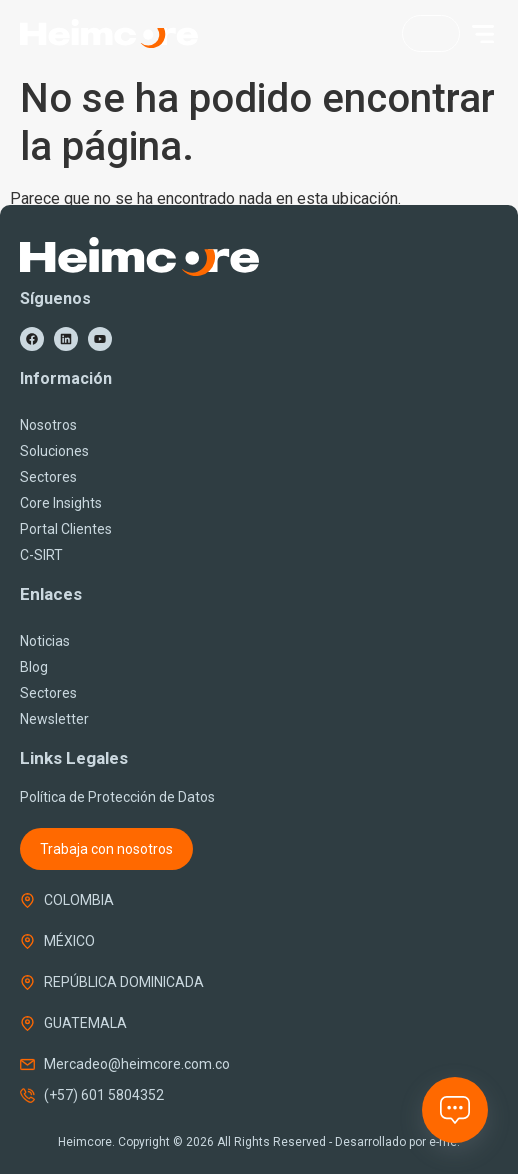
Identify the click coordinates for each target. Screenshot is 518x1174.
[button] (483, 34)
